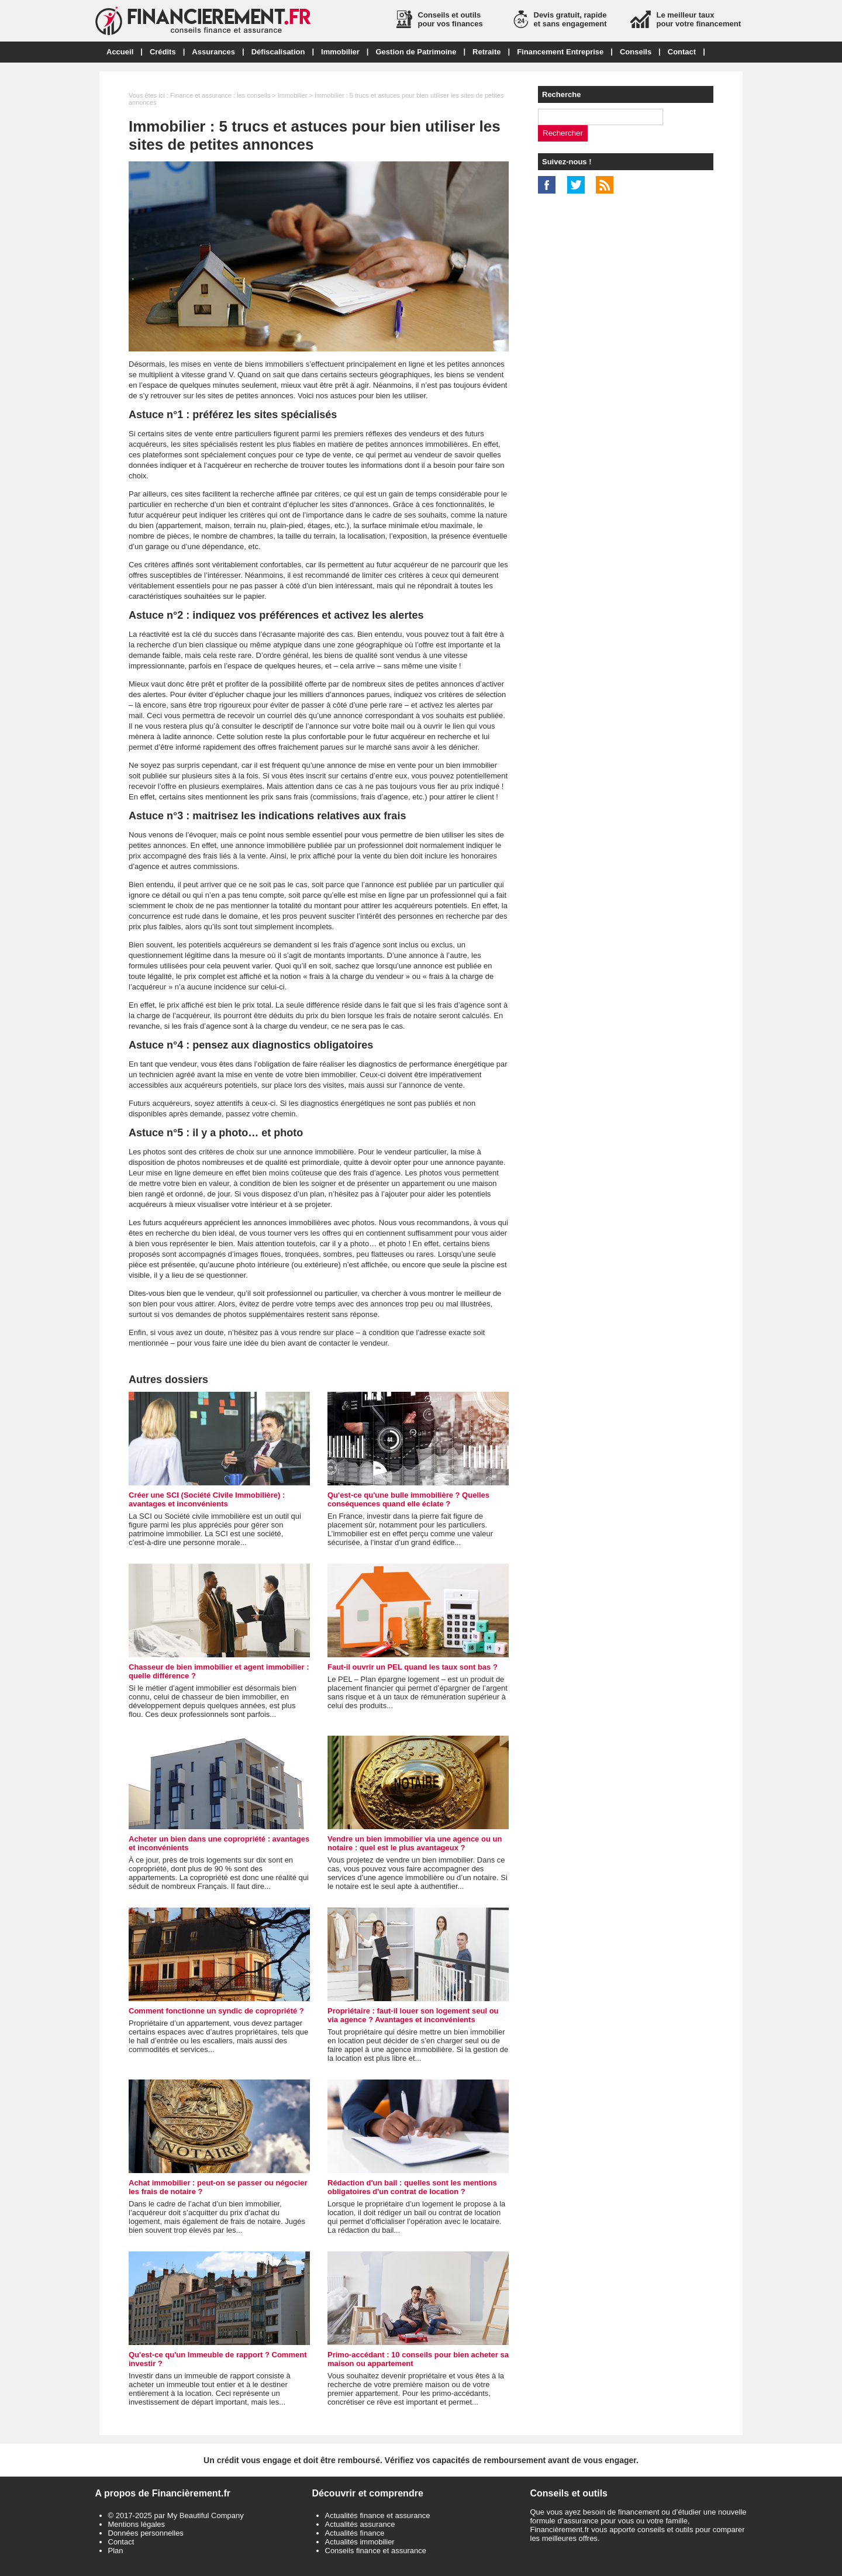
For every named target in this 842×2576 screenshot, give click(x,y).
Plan (115, 2550)
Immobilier (340, 51)
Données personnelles (146, 2533)
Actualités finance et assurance (377, 2515)
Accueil (119, 51)
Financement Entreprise (560, 51)
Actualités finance (355, 2533)
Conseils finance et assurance (375, 2550)
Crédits (163, 51)
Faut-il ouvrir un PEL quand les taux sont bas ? (412, 1667)
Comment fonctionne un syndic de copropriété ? (216, 2010)
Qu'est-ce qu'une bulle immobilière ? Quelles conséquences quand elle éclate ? (408, 1499)
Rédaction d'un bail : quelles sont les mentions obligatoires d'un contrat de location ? (412, 2187)
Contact (682, 51)
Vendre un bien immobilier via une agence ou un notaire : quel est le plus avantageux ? (414, 1843)
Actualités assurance (360, 2524)
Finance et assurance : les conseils (220, 95)
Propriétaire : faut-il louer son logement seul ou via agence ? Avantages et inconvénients (413, 2015)
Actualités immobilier (360, 2541)
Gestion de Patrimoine (415, 51)
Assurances (213, 51)
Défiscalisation (278, 51)
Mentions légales (136, 2524)
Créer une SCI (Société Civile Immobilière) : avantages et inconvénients (207, 1499)
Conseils (635, 51)
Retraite (486, 51)
